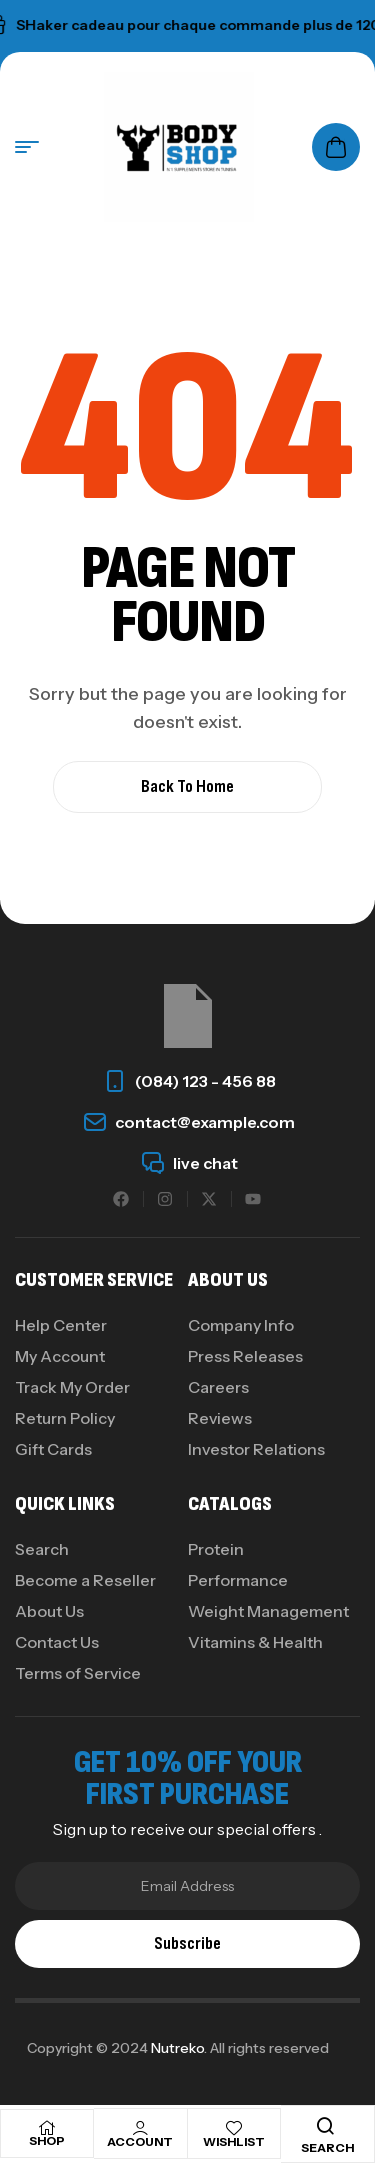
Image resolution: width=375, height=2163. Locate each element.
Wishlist (234, 2141)
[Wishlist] (234, 2128)
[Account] (140, 2128)
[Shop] (47, 2128)
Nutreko (177, 2048)
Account (140, 2141)
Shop (47, 2140)
